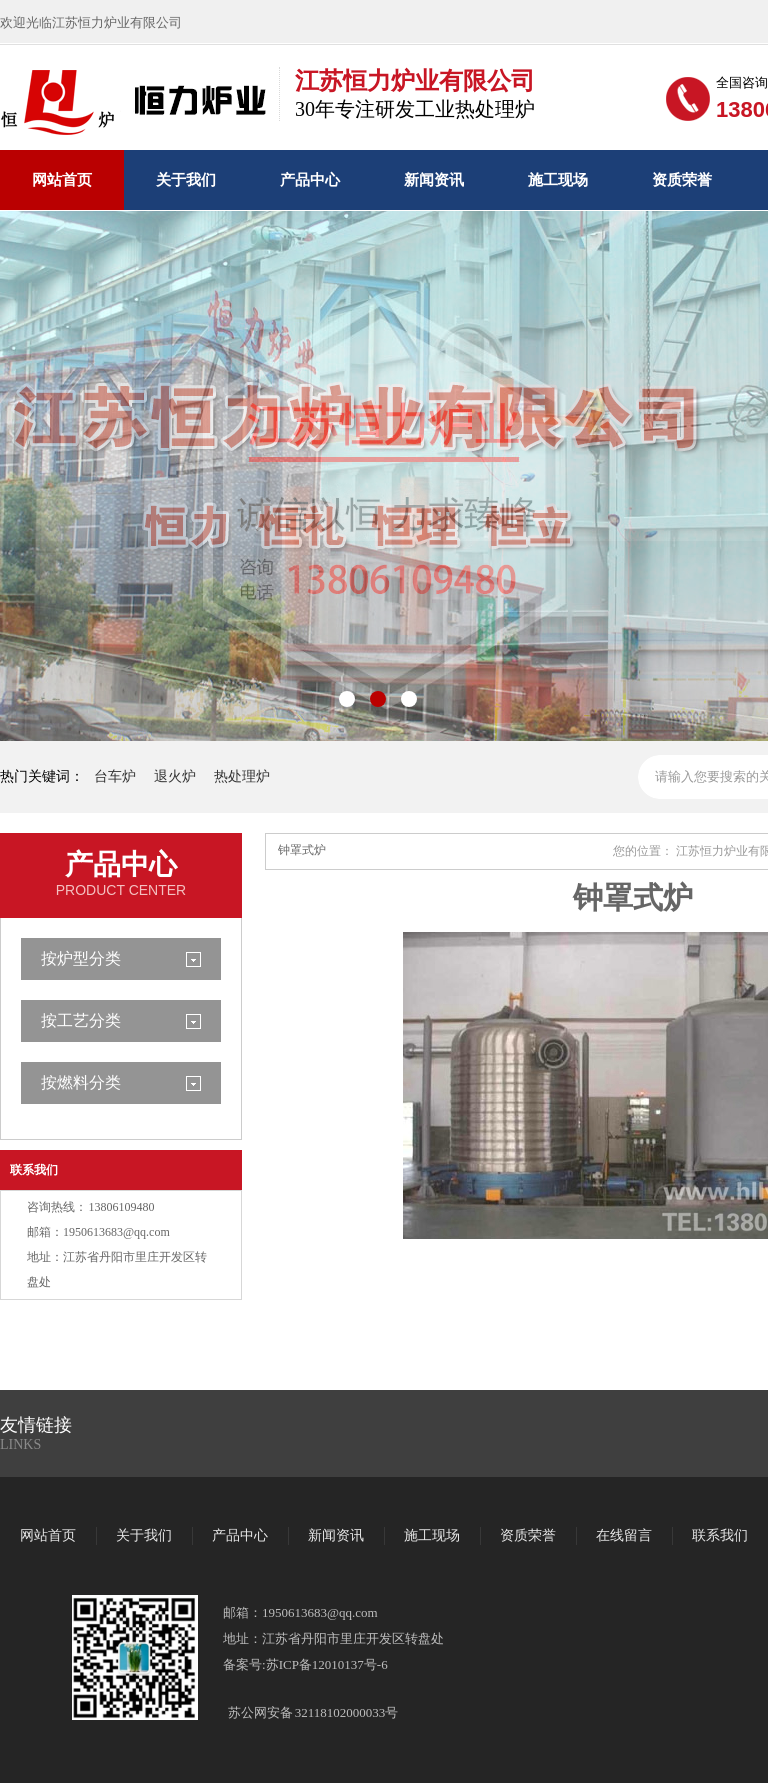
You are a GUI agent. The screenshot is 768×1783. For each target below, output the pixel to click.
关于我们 (186, 180)
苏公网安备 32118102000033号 (313, 1712)
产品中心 (310, 180)
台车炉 (115, 776)
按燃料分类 (81, 1082)
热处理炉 (242, 776)
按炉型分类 (81, 958)
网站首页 (62, 180)
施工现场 (558, 180)
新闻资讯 (434, 180)
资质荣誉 (682, 180)
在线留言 (624, 1535)
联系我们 (34, 1170)
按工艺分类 (81, 1020)
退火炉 (175, 776)
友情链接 (36, 1425)
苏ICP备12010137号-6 (327, 1664)
